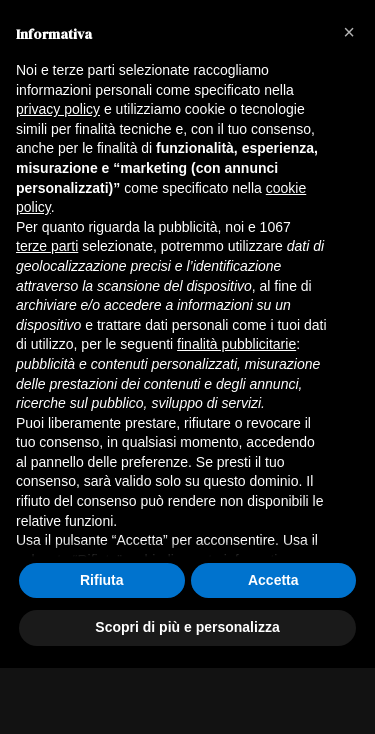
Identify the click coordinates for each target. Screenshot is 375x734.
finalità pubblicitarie (236, 344)
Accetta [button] (273, 580)
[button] (349, 32)
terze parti (47, 246)
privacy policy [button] (58, 109)
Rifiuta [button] (102, 580)
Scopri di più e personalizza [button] (187, 627)
